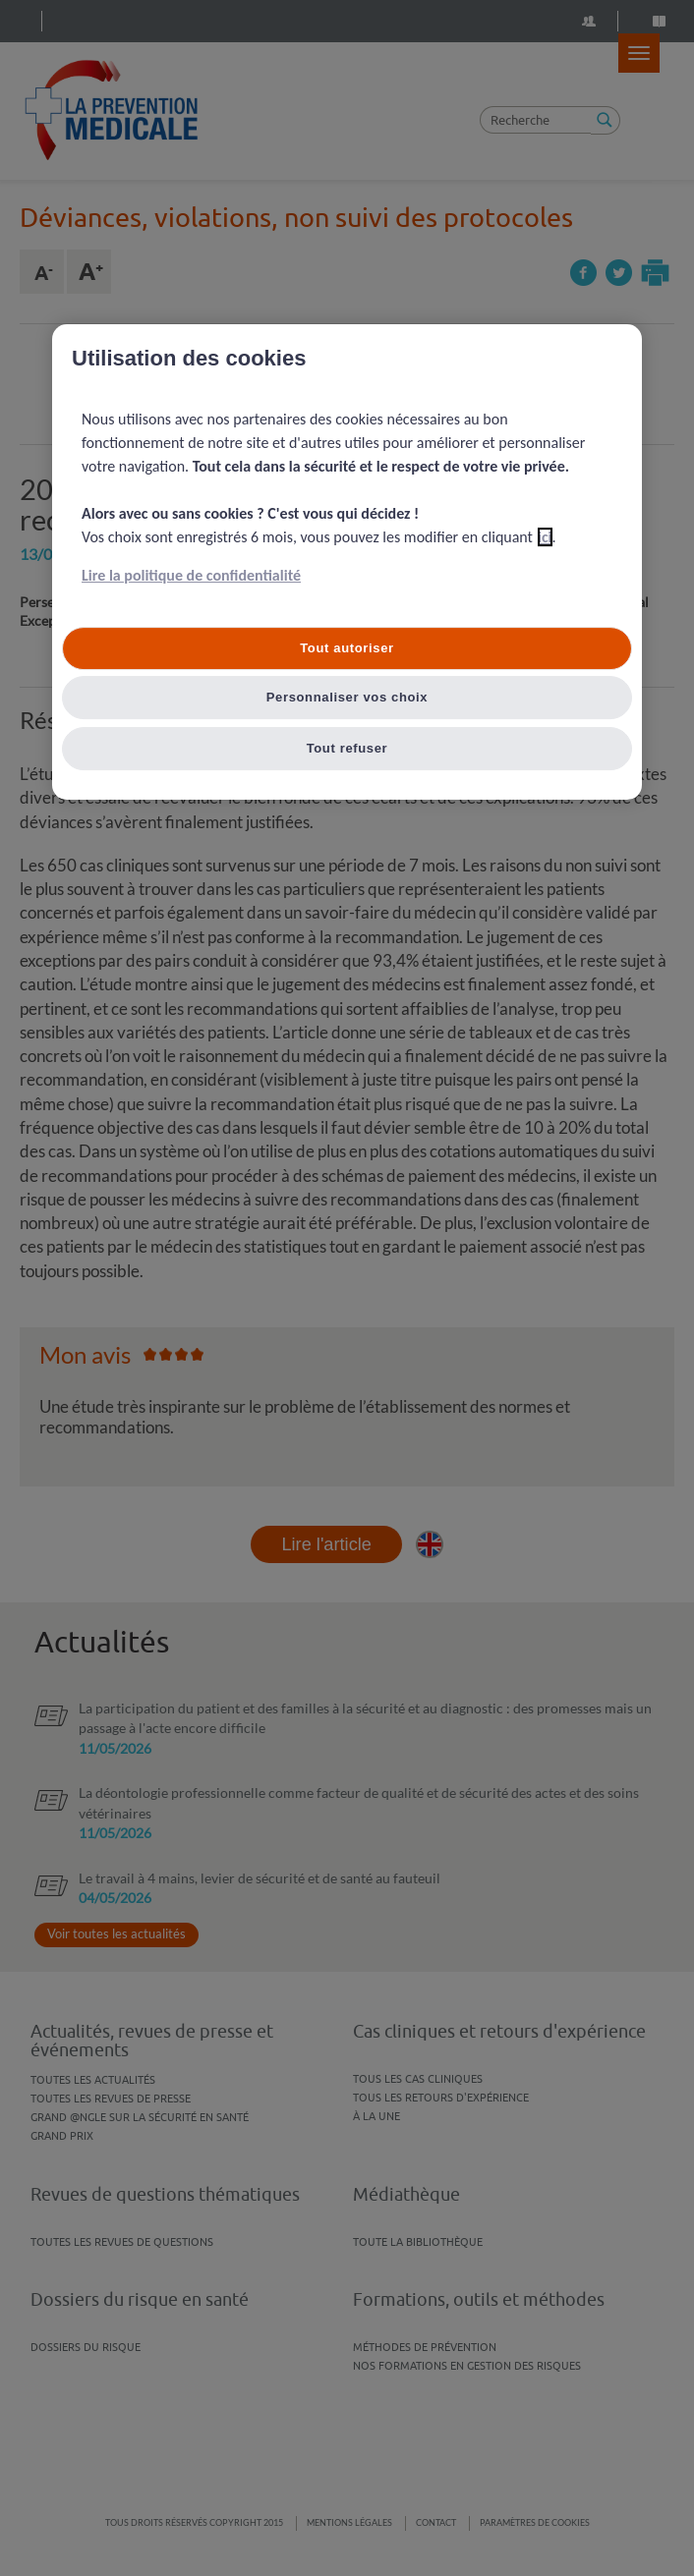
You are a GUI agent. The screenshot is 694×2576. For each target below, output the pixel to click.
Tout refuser (347, 748)
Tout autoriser (347, 648)
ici (545, 537)
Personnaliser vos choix (347, 697)
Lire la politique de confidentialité (191, 575)
